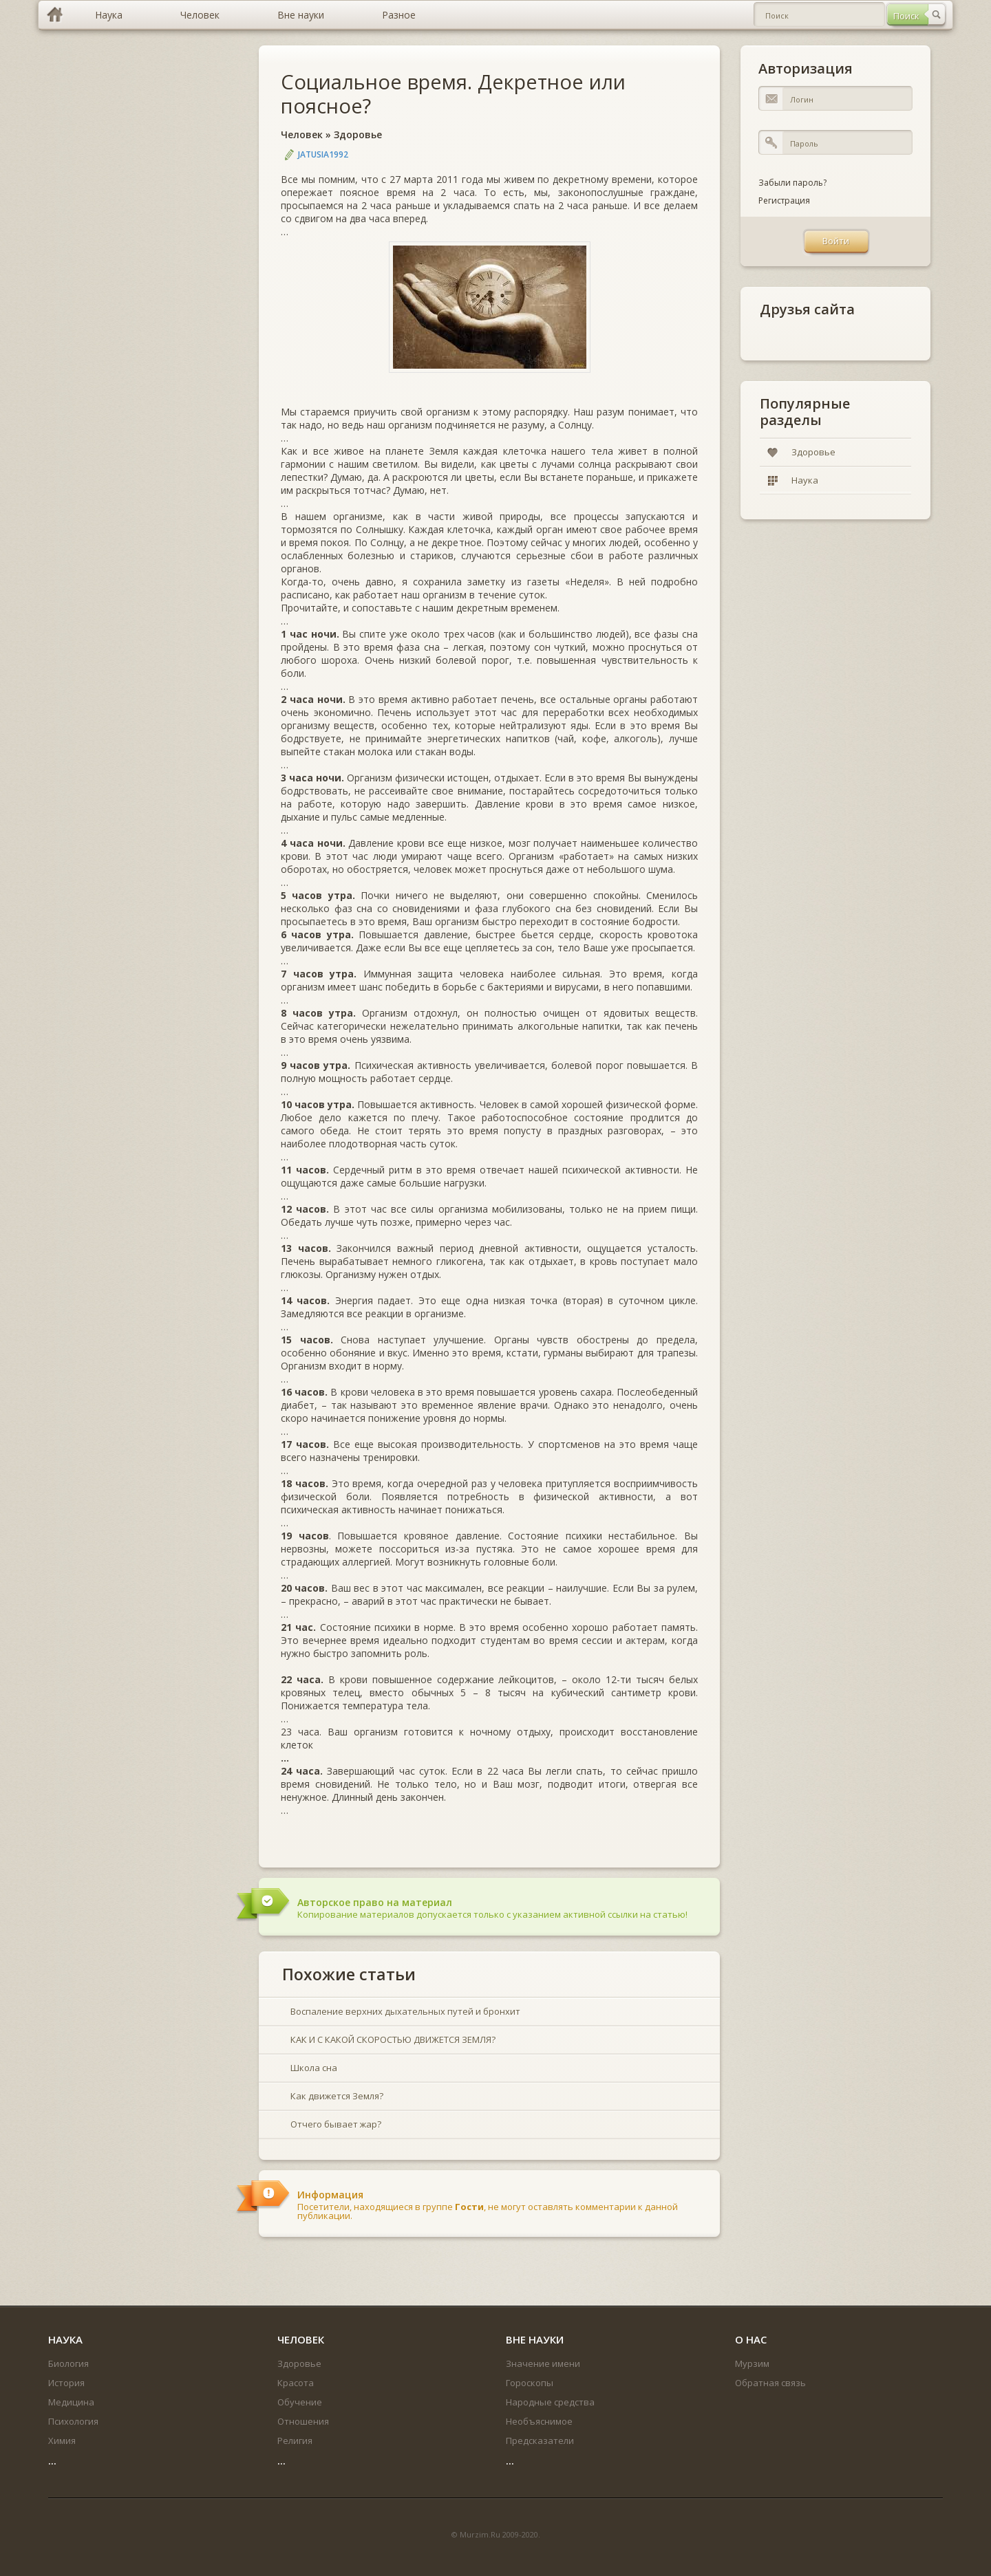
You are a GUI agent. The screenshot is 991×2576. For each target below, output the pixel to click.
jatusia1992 (323, 154)
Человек (302, 134)
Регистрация (784, 200)
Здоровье (358, 134)
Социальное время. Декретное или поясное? (453, 93)
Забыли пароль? (792, 182)
